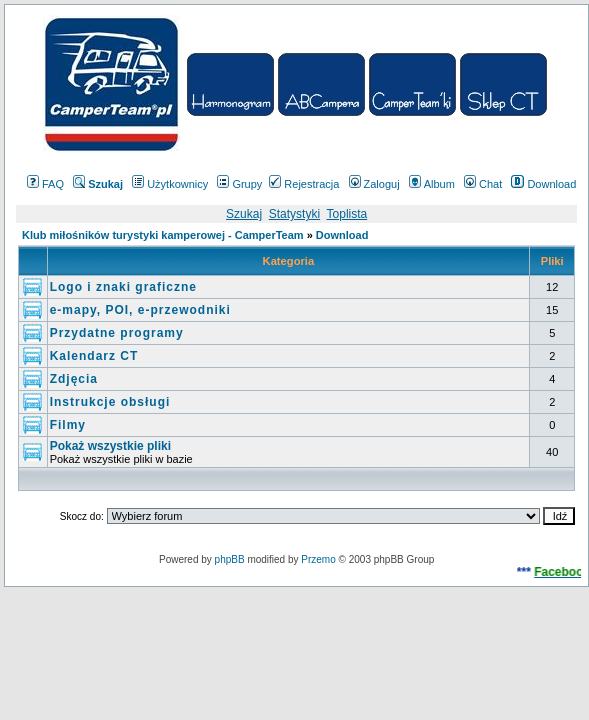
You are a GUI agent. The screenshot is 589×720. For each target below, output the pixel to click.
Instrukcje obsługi (110, 402)
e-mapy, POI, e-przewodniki (140, 310)
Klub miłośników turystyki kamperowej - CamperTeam (163, 235)
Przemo (318, 559)
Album (432, 184)
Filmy (68, 425)
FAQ (45, 184)
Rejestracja (304, 184)
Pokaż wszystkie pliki (110, 446)
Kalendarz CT (94, 356)
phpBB (230, 559)
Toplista (347, 214)
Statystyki (294, 214)
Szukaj (244, 214)
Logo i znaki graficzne (123, 287)
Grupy (239, 184)
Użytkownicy (170, 184)
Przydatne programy (117, 333)
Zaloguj (374, 184)
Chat (483, 184)
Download (543, 184)
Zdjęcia (74, 379)
